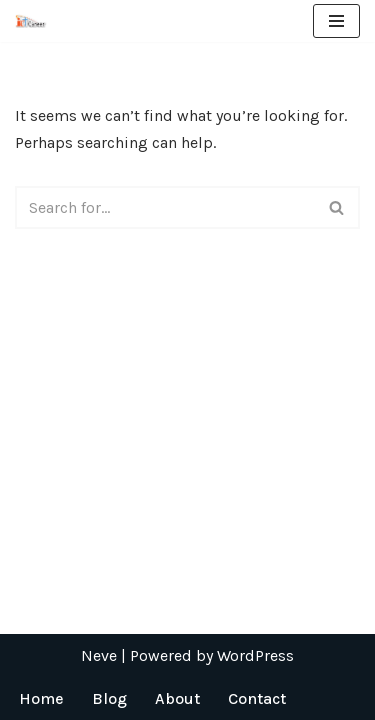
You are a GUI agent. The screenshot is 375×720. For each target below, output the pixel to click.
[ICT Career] (31, 20)
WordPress (255, 655)
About (177, 698)
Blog (109, 698)
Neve (99, 655)
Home (41, 698)
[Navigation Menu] (336, 21)
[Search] (165, 207)
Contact (257, 698)
